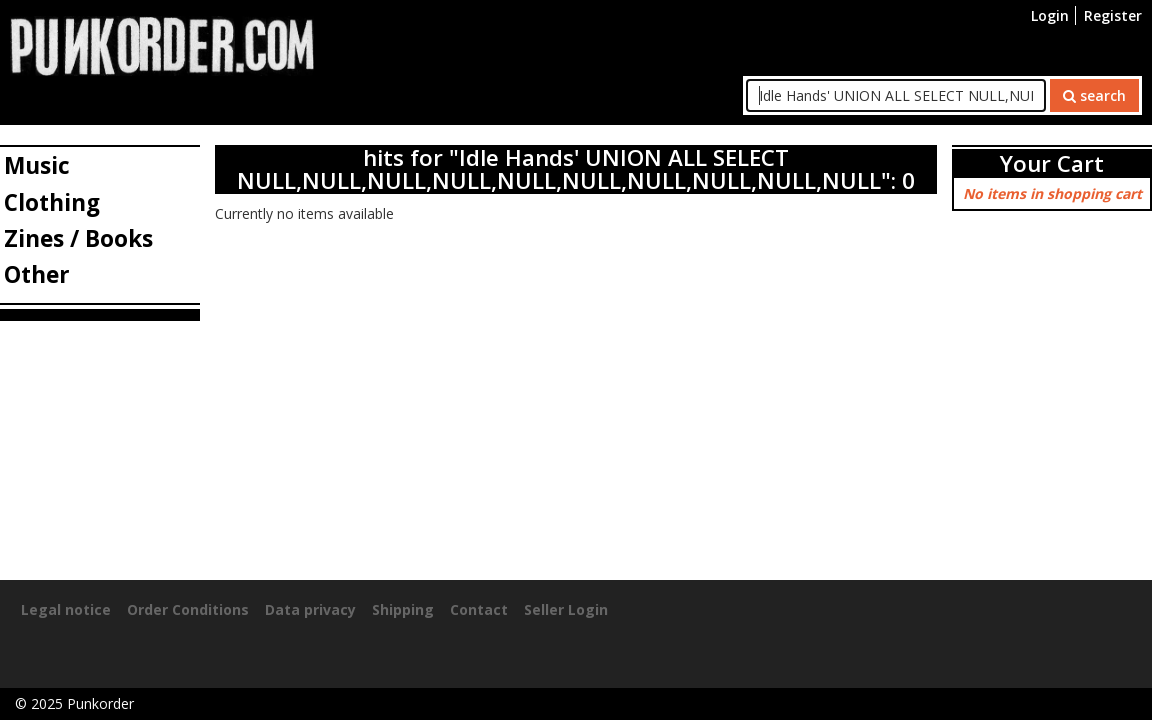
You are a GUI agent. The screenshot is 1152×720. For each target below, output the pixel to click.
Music (37, 165)
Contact (479, 609)
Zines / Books (78, 238)
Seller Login (566, 609)
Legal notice (66, 609)
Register (1113, 15)
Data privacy (310, 609)
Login (1050, 15)
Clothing (52, 202)
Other (37, 274)
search (1094, 95)
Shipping (403, 609)
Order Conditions (188, 609)
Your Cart (1052, 163)
